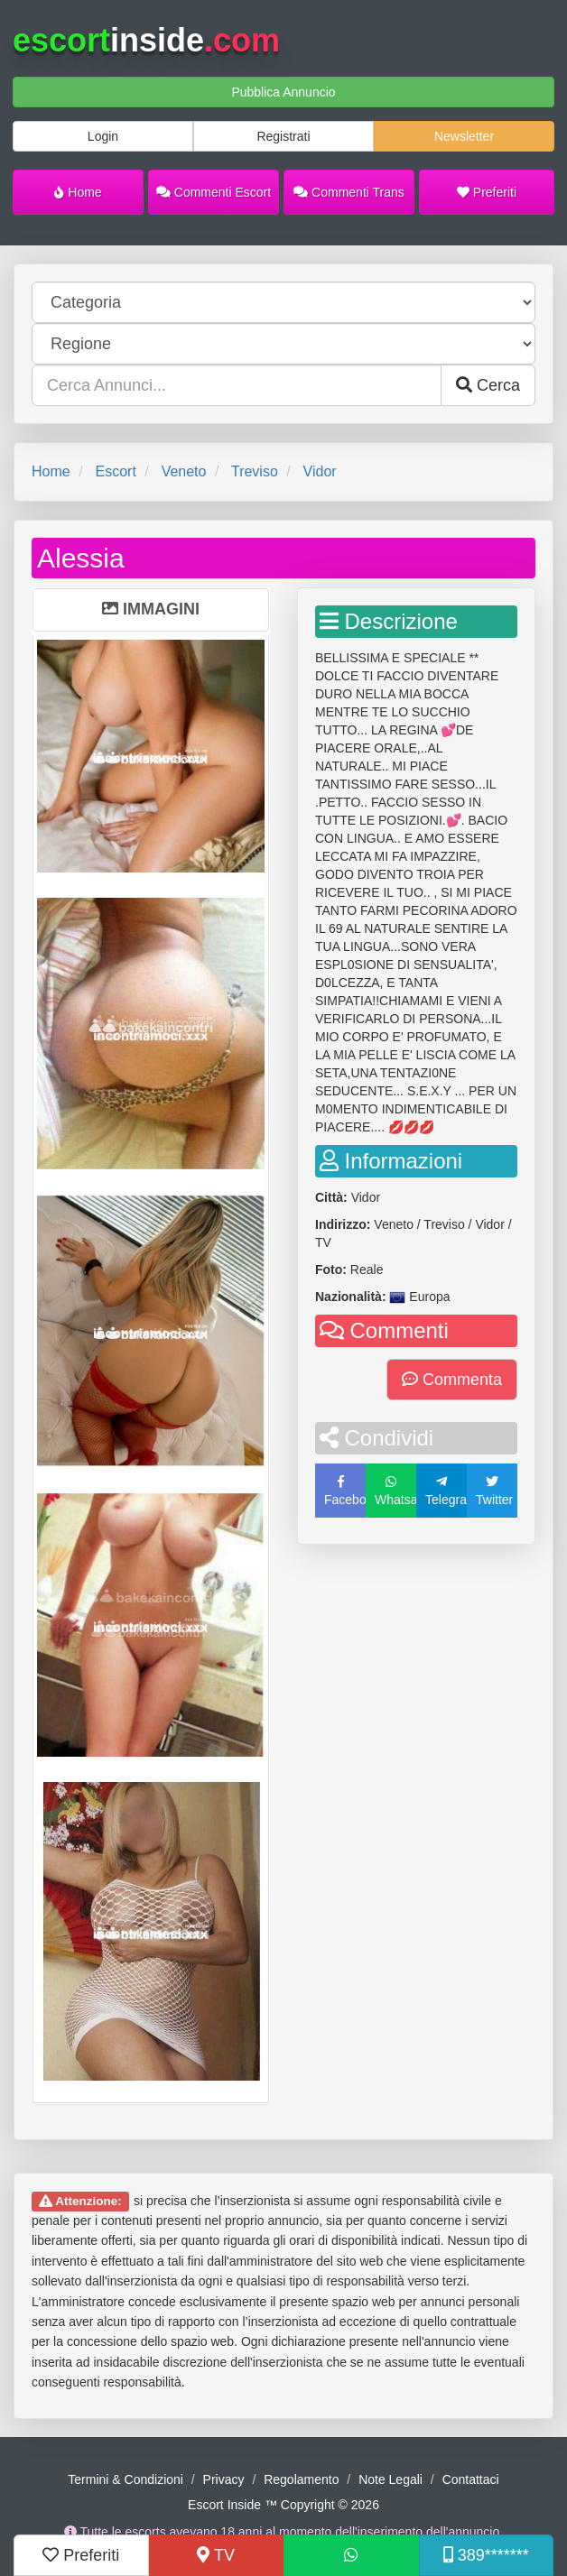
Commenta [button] (452, 1380)
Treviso (254, 471)
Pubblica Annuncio (283, 92)
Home (77, 192)
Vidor (320, 471)
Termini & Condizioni (125, 2479)
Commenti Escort (213, 192)
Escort (115, 471)
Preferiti (486, 192)
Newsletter (464, 136)
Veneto (184, 471)
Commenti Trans (348, 192)
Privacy (224, 2479)
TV (216, 2555)
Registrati (283, 136)
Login (103, 136)
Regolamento (301, 2479)
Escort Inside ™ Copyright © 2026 (283, 2505)
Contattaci (470, 2479)
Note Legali (390, 2479)
